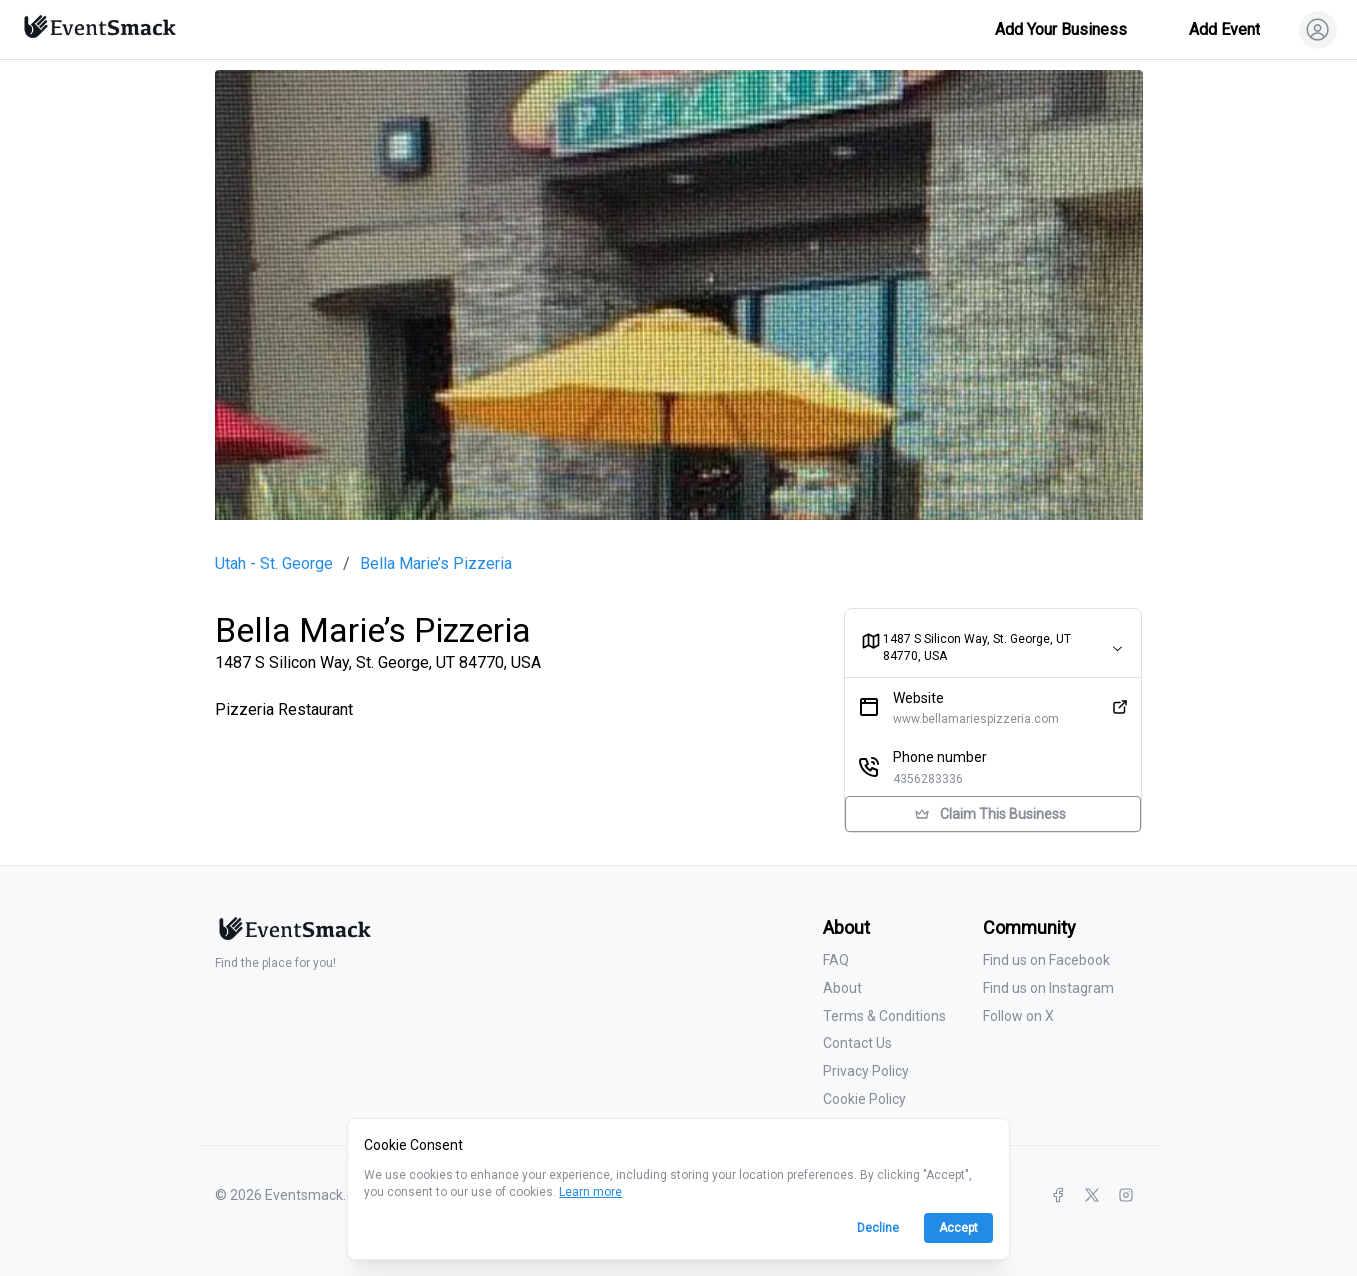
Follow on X (1018, 1016)
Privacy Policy (866, 1071)
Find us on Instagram (1048, 988)
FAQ (836, 960)
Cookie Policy (864, 1099)
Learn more (590, 1192)
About (842, 988)
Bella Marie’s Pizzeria (436, 564)
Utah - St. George (274, 564)
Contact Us (857, 1043)
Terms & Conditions (884, 1016)
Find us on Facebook (1046, 960)
